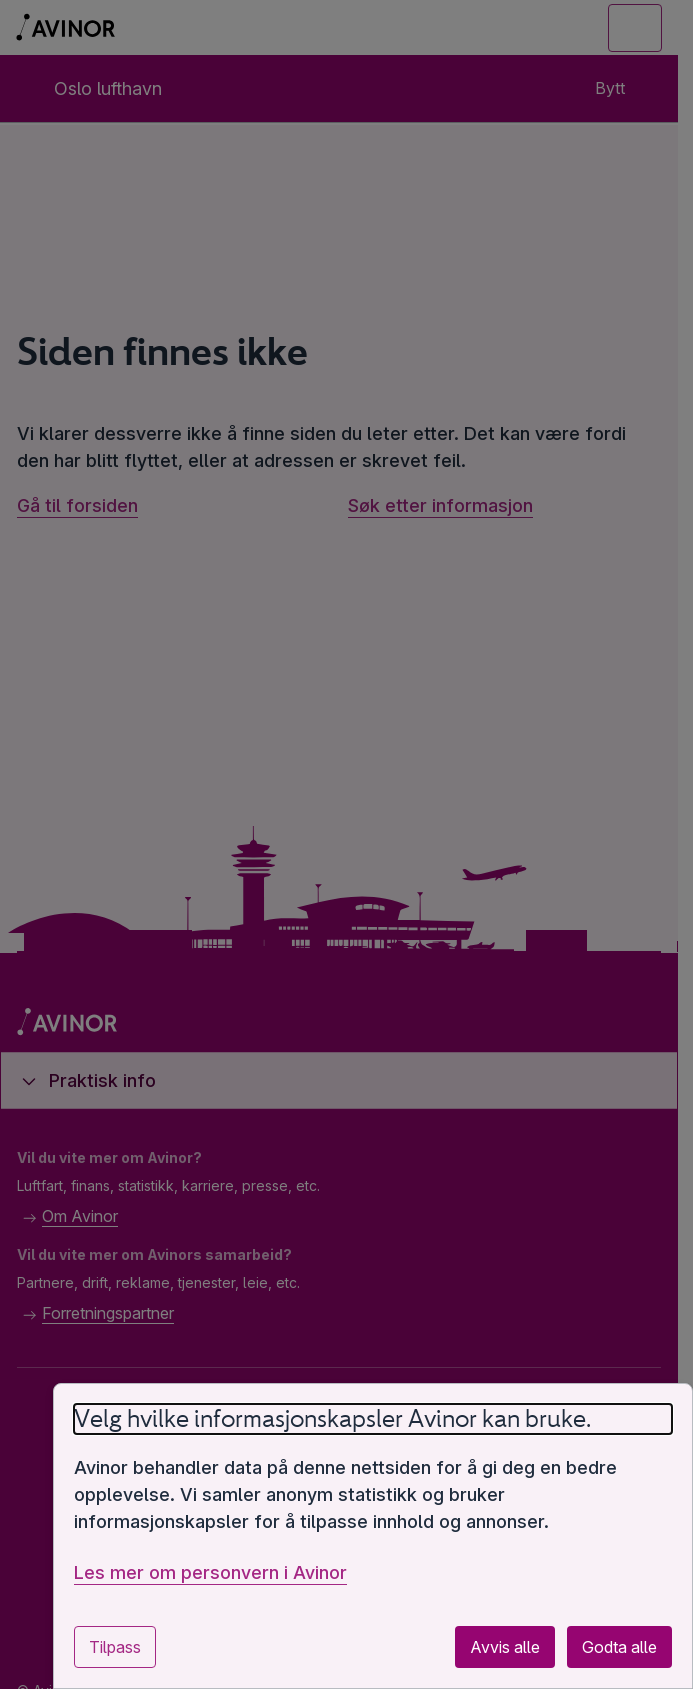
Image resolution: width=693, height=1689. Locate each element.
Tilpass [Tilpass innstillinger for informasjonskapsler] (115, 1647)
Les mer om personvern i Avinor (210, 1572)
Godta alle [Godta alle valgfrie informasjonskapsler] (619, 1647)
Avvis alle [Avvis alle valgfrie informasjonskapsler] (505, 1647)
